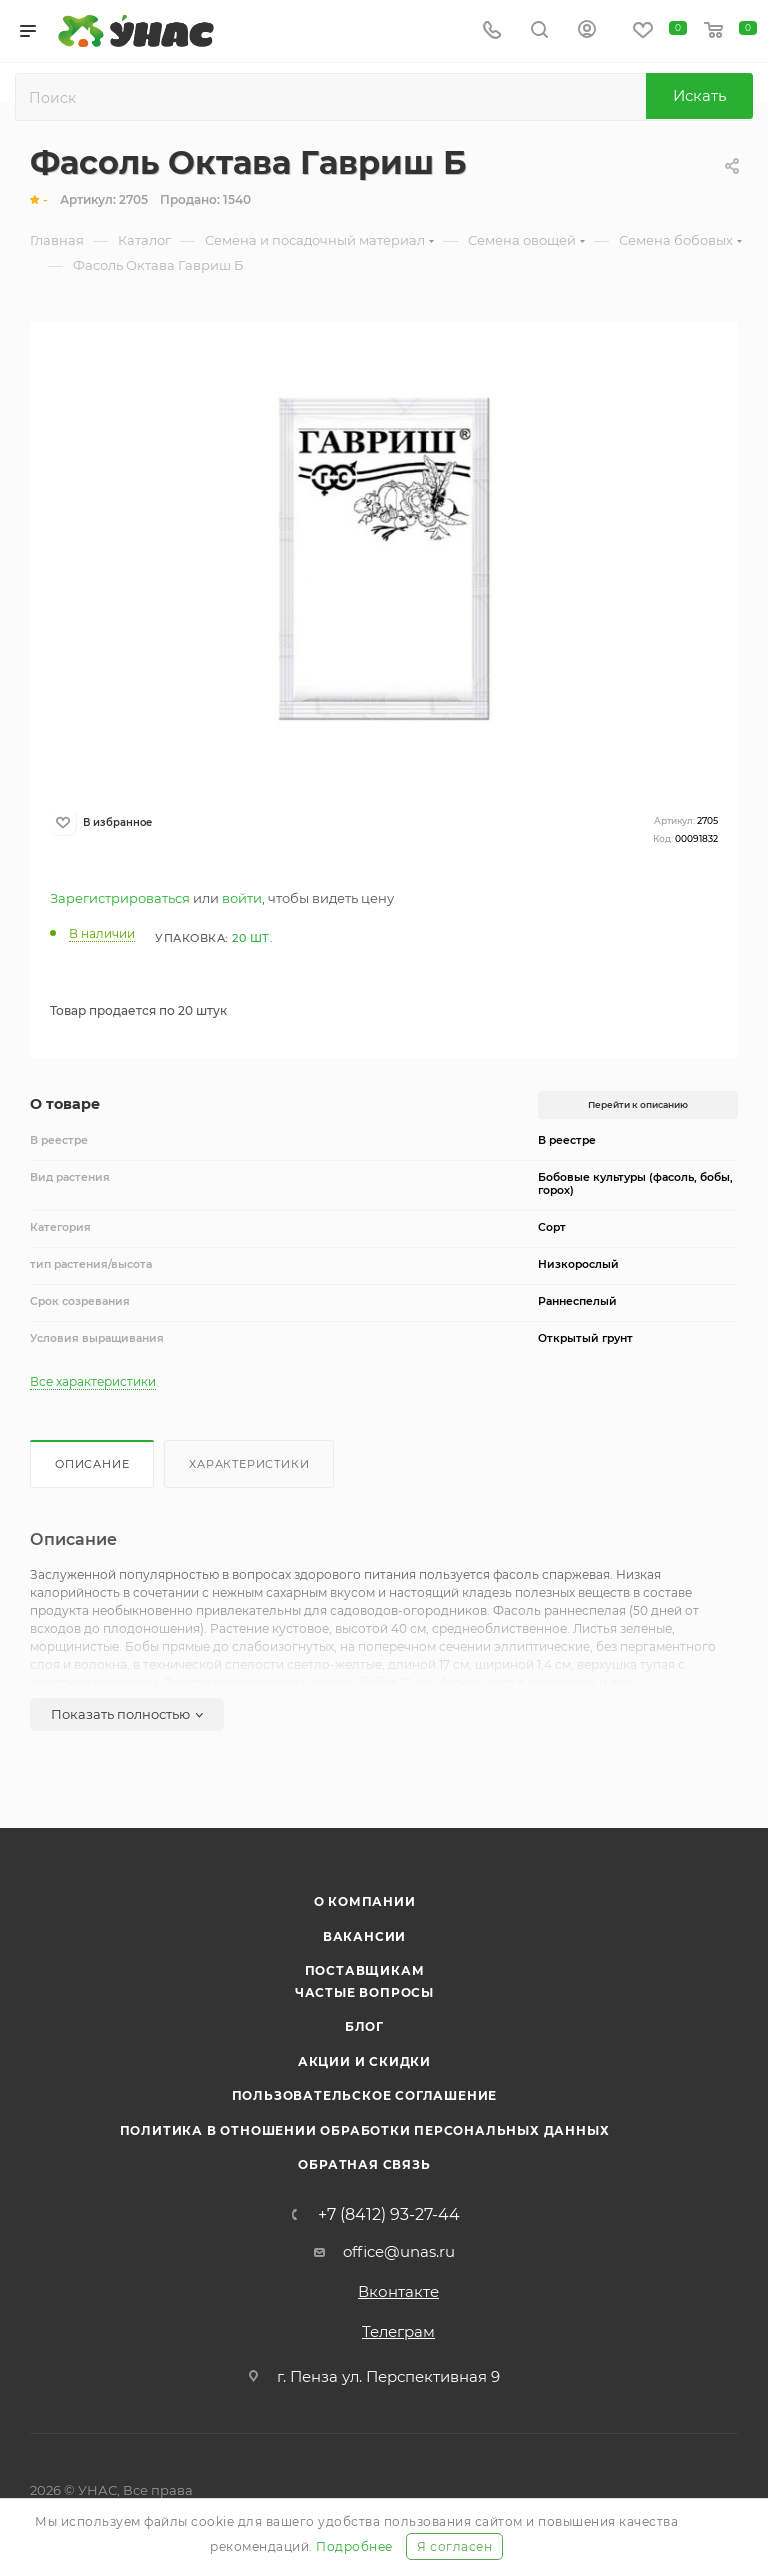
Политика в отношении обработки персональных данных (365, 2130)
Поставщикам (365, 1970)
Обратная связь (364, 2164)
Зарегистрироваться (120, 898)
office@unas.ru (399, 2251)
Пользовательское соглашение (365, 2095)
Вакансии (364, 1936)
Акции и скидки (364, 2061)
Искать (699, 95)
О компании (365, 1901)
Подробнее (354, 2546)
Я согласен (454, 2546)
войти (242, 898)
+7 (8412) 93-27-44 (389, 2215)
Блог (364, 2026)
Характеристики (249, 1464)
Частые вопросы (364, 1992)
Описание (92, 1464)
